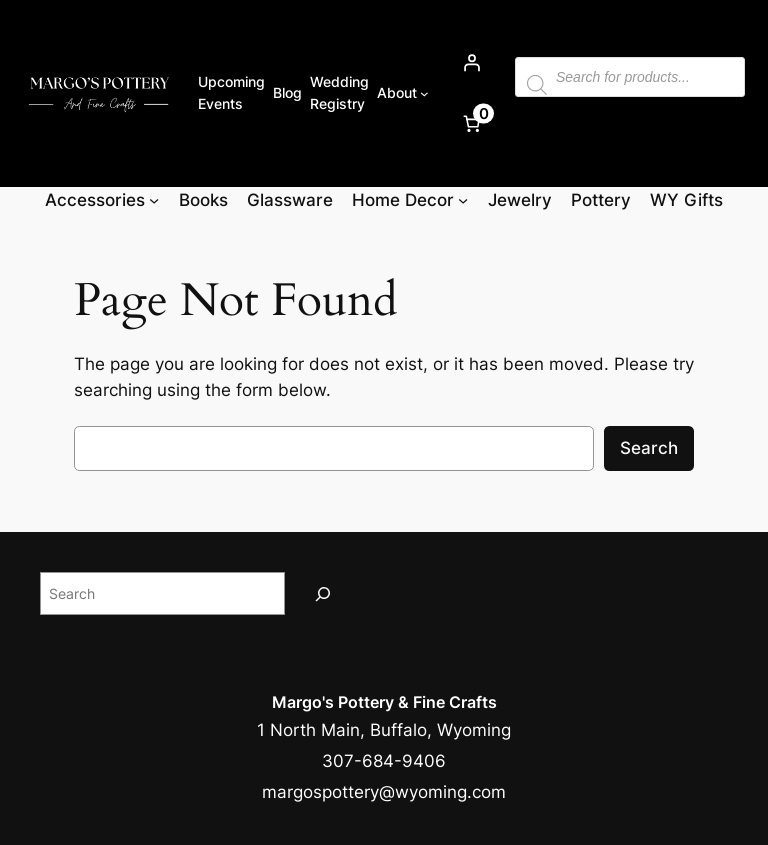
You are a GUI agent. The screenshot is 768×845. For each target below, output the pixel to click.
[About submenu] (424, 93)
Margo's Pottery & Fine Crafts (384, 702)
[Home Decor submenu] (463, 200)
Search (649, 448)
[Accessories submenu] (154, 200)
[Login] (472, 63)
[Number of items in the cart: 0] (472, 124)
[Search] (323, 593)
